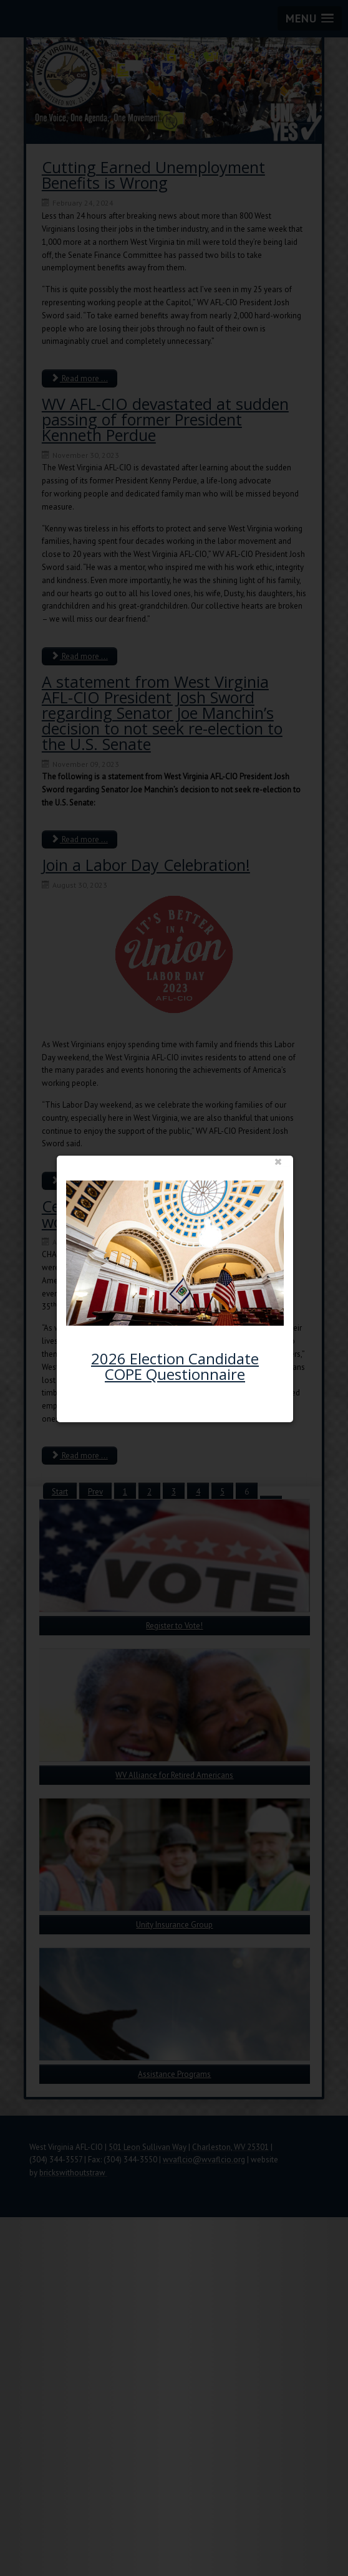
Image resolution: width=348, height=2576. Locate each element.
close (275, 1164)
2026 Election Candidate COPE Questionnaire (181, 1367)
